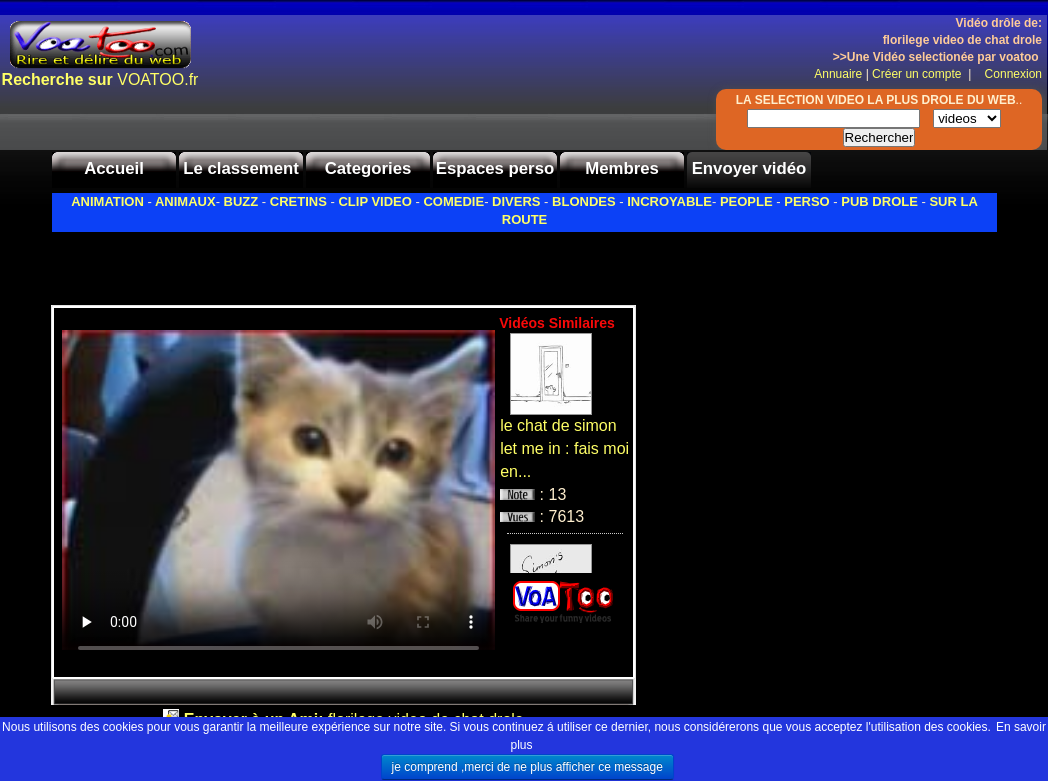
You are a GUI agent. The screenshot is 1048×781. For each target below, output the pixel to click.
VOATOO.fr (100, 79)
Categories (368, 168)
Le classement (241, 168)
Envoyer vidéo (749, 168)
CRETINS (298, 201)
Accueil (114, 168)
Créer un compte (918, 74)
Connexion (1008, 74)
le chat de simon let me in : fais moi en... (564, 448)
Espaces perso (495, 168)
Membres (622, 168)
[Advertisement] (285, 263)
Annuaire (838, 74)
